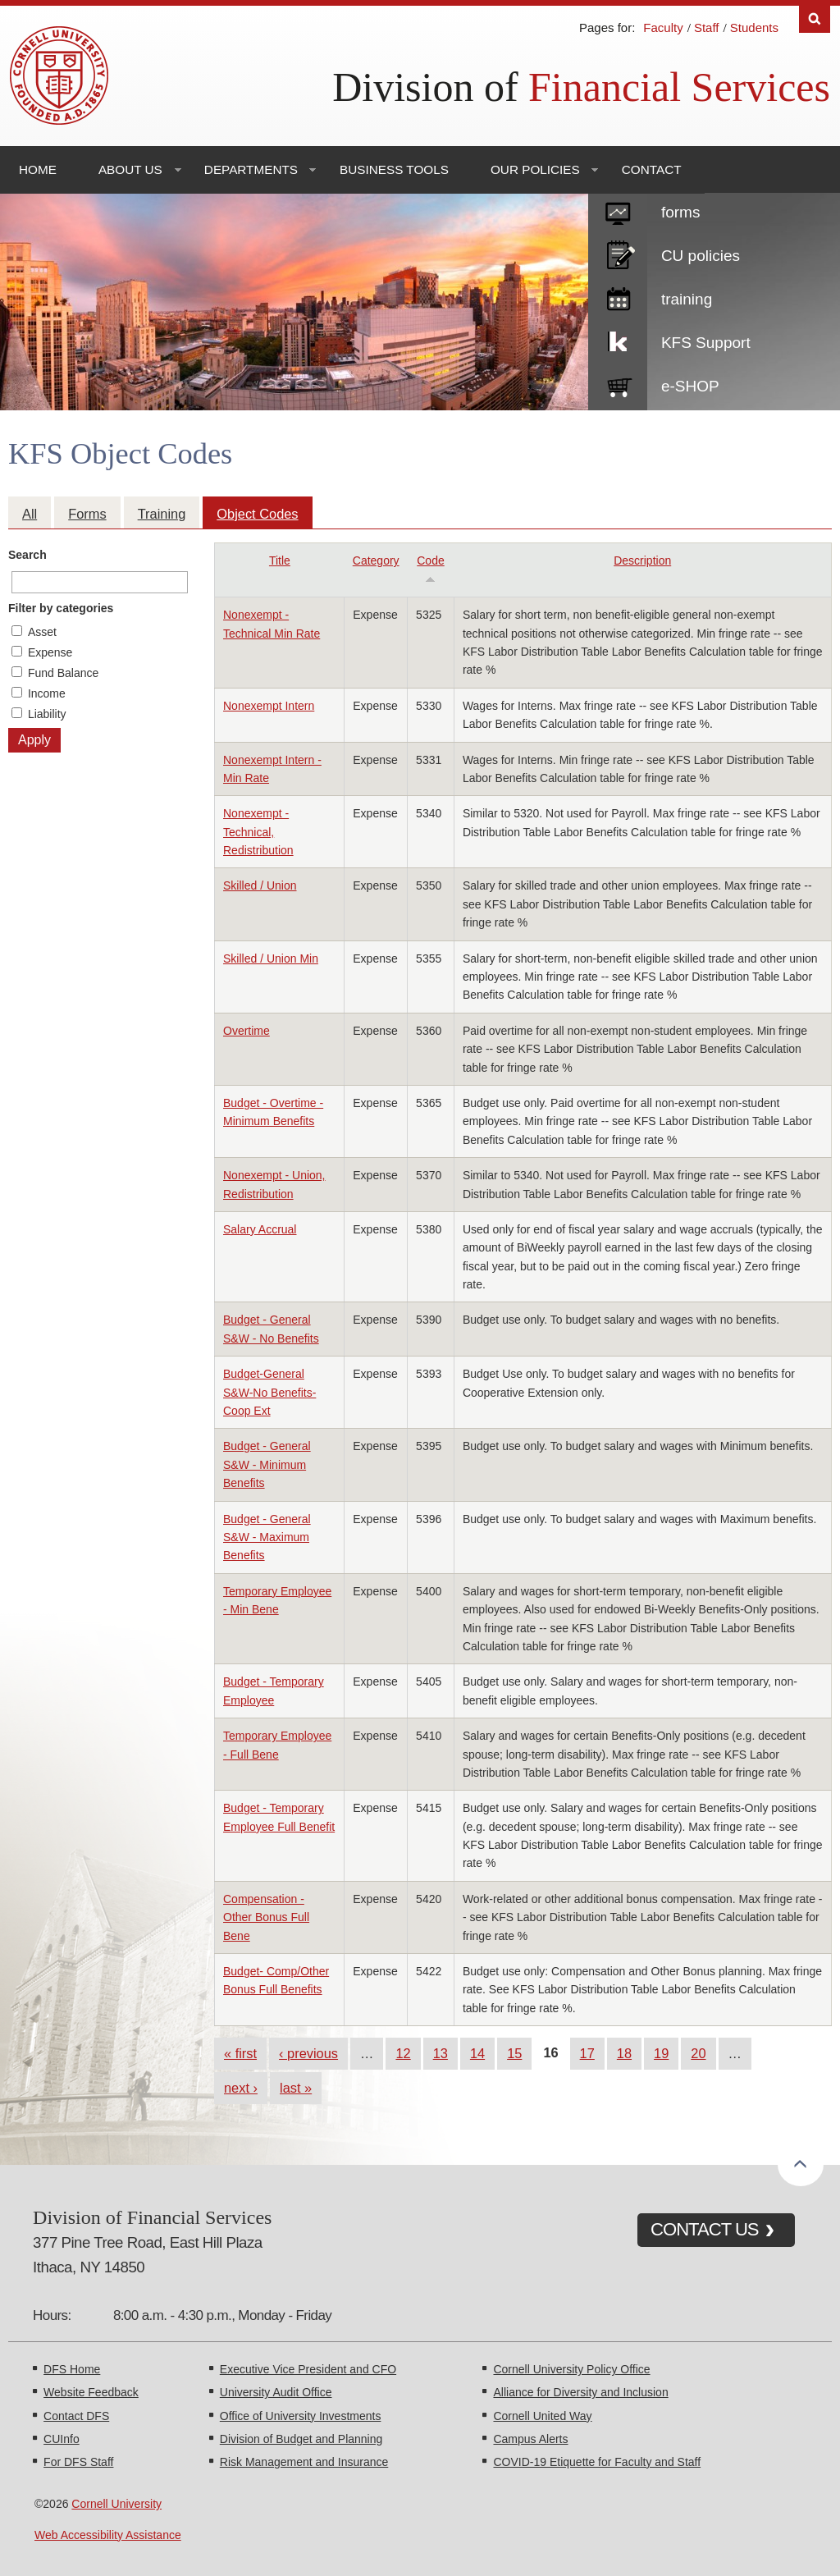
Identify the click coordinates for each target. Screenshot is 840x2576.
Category (376, 560)
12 (402, 2053)
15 (514, 2053)
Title (279, 560)
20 (698, 2053)
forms (681, 212)
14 (477, 2053)
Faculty (662, 27)
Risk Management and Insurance (304, 2461)
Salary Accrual (259, 1229)
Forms (87, 513)
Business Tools (394, 169)
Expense (50, 652)
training (686, 299)
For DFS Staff (78, 2461)
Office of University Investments (300, 2416)
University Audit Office (276, 2392)
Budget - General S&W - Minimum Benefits (267, 1464)
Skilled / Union (260, 885)
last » (296, 2087)
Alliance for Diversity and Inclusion (580, 2392)
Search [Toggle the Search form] (814, 19)
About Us (130, 169)
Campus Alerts (530, 2439)
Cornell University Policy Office (571, 2369)
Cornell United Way (542, 2416)
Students (754, 27)
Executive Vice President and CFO (308, 2369)
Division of (581, 87)
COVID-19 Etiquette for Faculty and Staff (597, 2461)
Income (47, 693)
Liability (47, 714)
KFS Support (706, 342)
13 (440, 2053)
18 (624, 2053)
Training (162, 513)
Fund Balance (63, 672)
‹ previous (308, 2053)
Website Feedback (91, 2392)
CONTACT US (705, 2229)
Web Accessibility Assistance (107, 2535)
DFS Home (71, 2369)
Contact (652, 169)
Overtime (246, 1030)
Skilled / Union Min (270, 958)
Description (642, 560)
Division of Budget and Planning (301, 2439)
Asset (42, 631)
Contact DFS (76, 2416)
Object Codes (257, 513)
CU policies (700, 255)
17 (587, 2053)
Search (27, 554)
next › (241, 2087)
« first (240, 2053)
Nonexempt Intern (268, 705)
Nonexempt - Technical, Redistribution (258, 832)
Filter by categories (60, 608)
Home (38, 169)
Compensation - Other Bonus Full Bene (266, 1917)
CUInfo (61, 2439)
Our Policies (535, 169)
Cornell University (116, 2503)
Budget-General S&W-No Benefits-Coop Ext (269, 1392)
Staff (706, 27)
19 (661, 2053)
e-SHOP (690, 386)
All (29, 513)
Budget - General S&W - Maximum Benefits (267, 1537)
